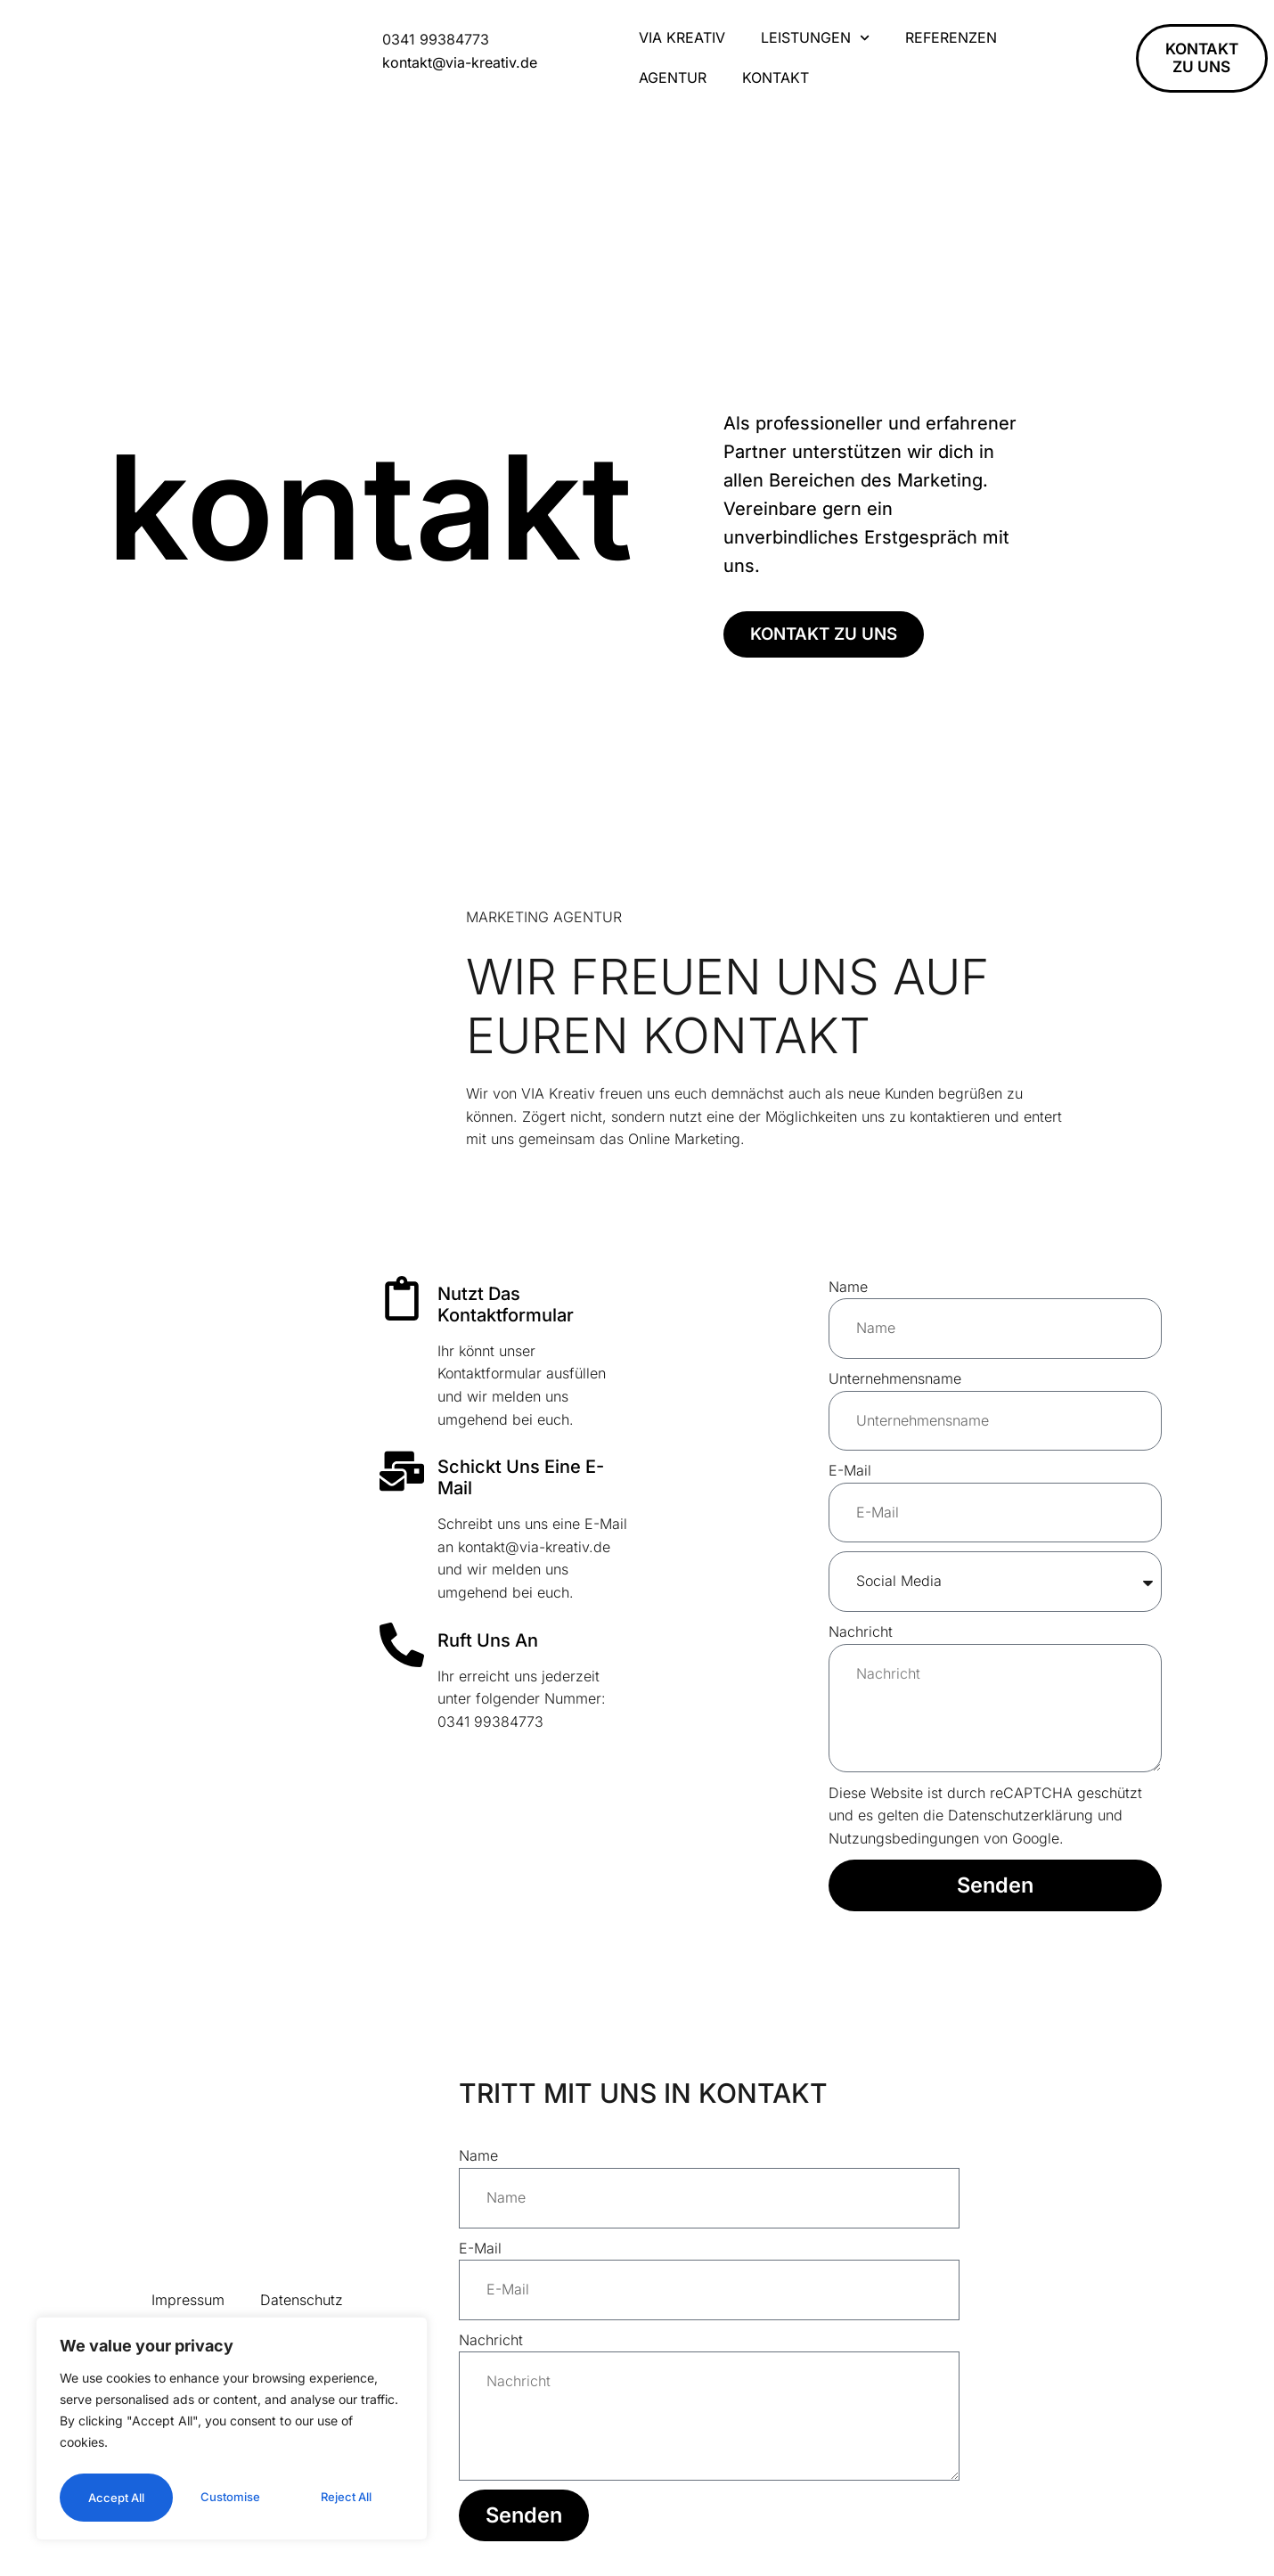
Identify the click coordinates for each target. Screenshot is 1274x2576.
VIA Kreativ (682, 37)
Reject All (315, 2449)
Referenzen (951, 37)
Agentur (672, 77)
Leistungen (815, 38)
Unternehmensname (895, 1378)
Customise (144, 2449)
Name (848, 1287)
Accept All (231, 2497)
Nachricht (861, 1631)
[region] (232, 2407)
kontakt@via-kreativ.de (459, 62)
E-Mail (850, 1470)
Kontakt (775, 77)
